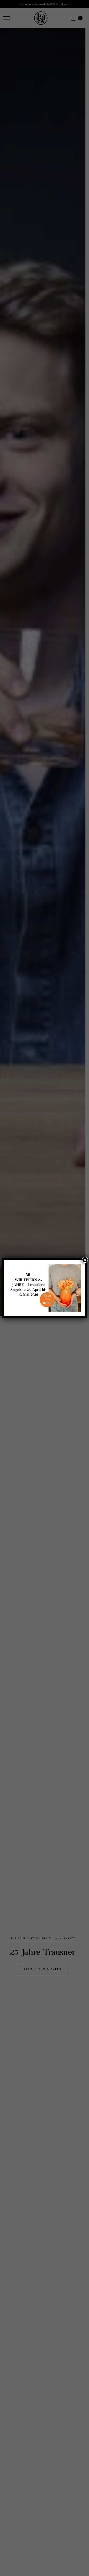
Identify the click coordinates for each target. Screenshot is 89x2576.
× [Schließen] (85, 1260)
